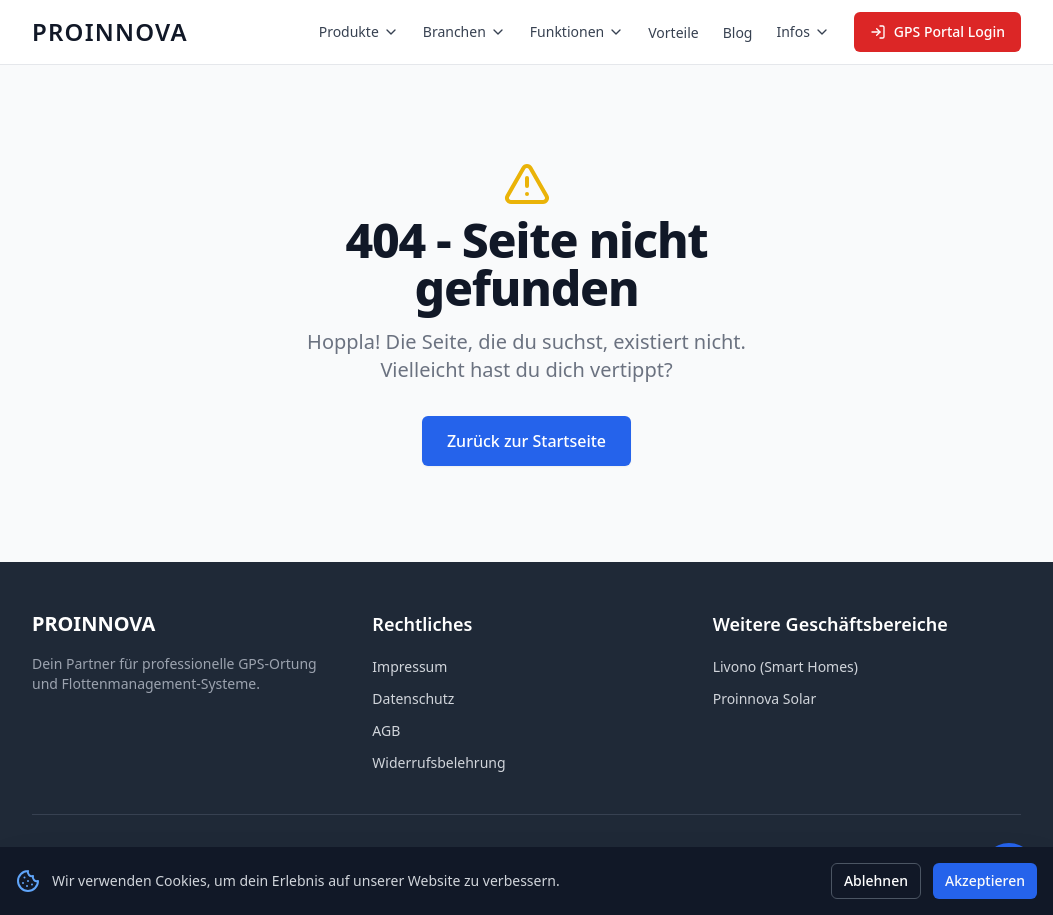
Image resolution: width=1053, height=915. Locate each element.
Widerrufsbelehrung (438, 762)
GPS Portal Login (937, 31)
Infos (802, 31)
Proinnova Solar (765, 698)
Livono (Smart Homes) (785, 666)
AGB (386, 730)
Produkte (359, 31)
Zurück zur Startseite (526, 441)
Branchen (464, 31)
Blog (738, 32)
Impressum (409, 666)
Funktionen (577, 31)
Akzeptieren (985, 880)
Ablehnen (876, 880)
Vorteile (673, 32)
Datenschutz (413, 698)
